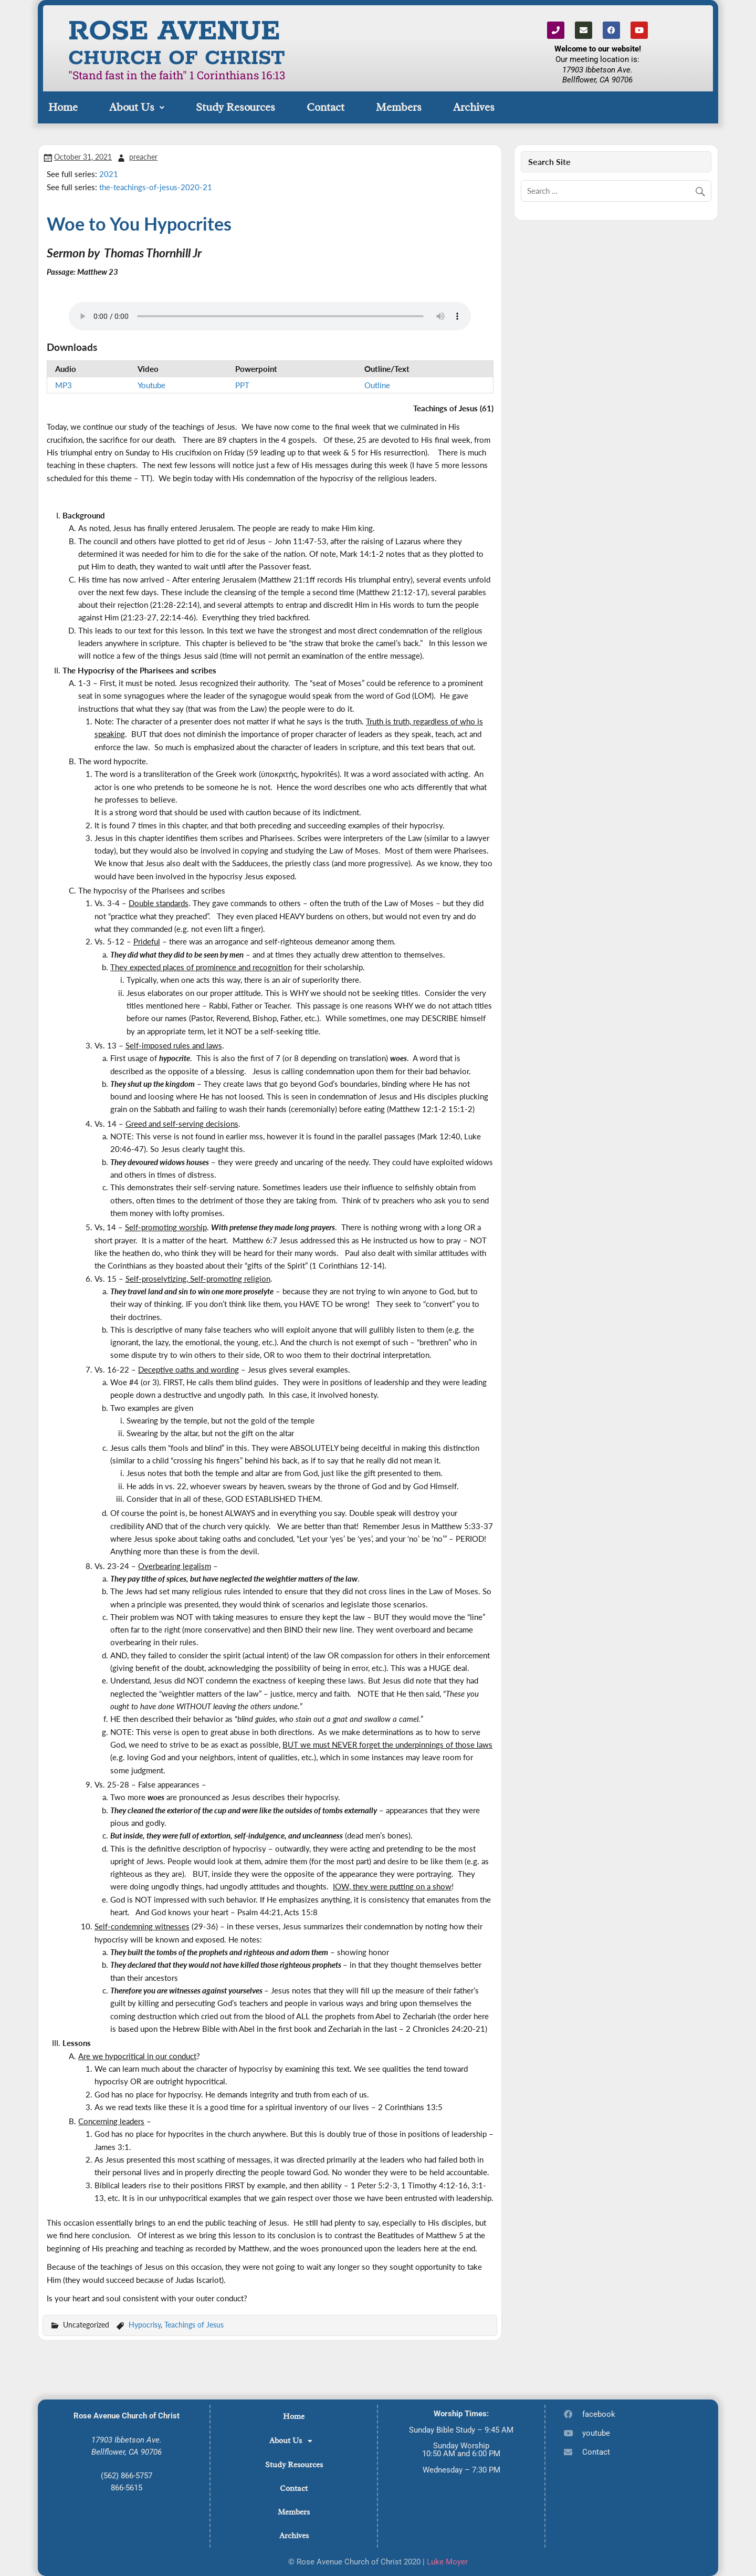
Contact (325, 107)
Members (399, 107)
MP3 (63, 385)
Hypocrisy (145, 2324)
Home (63, 107)
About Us (136, 107)
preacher (143, 156)
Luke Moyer (447, 2562)
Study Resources (235, 107)
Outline (377, 385)
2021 (108, 174)
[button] (136, 107)
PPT (242, 385)
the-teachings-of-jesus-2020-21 (155, 187)
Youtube (151, 385)
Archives (474, 107)
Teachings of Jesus (194, 2324)
